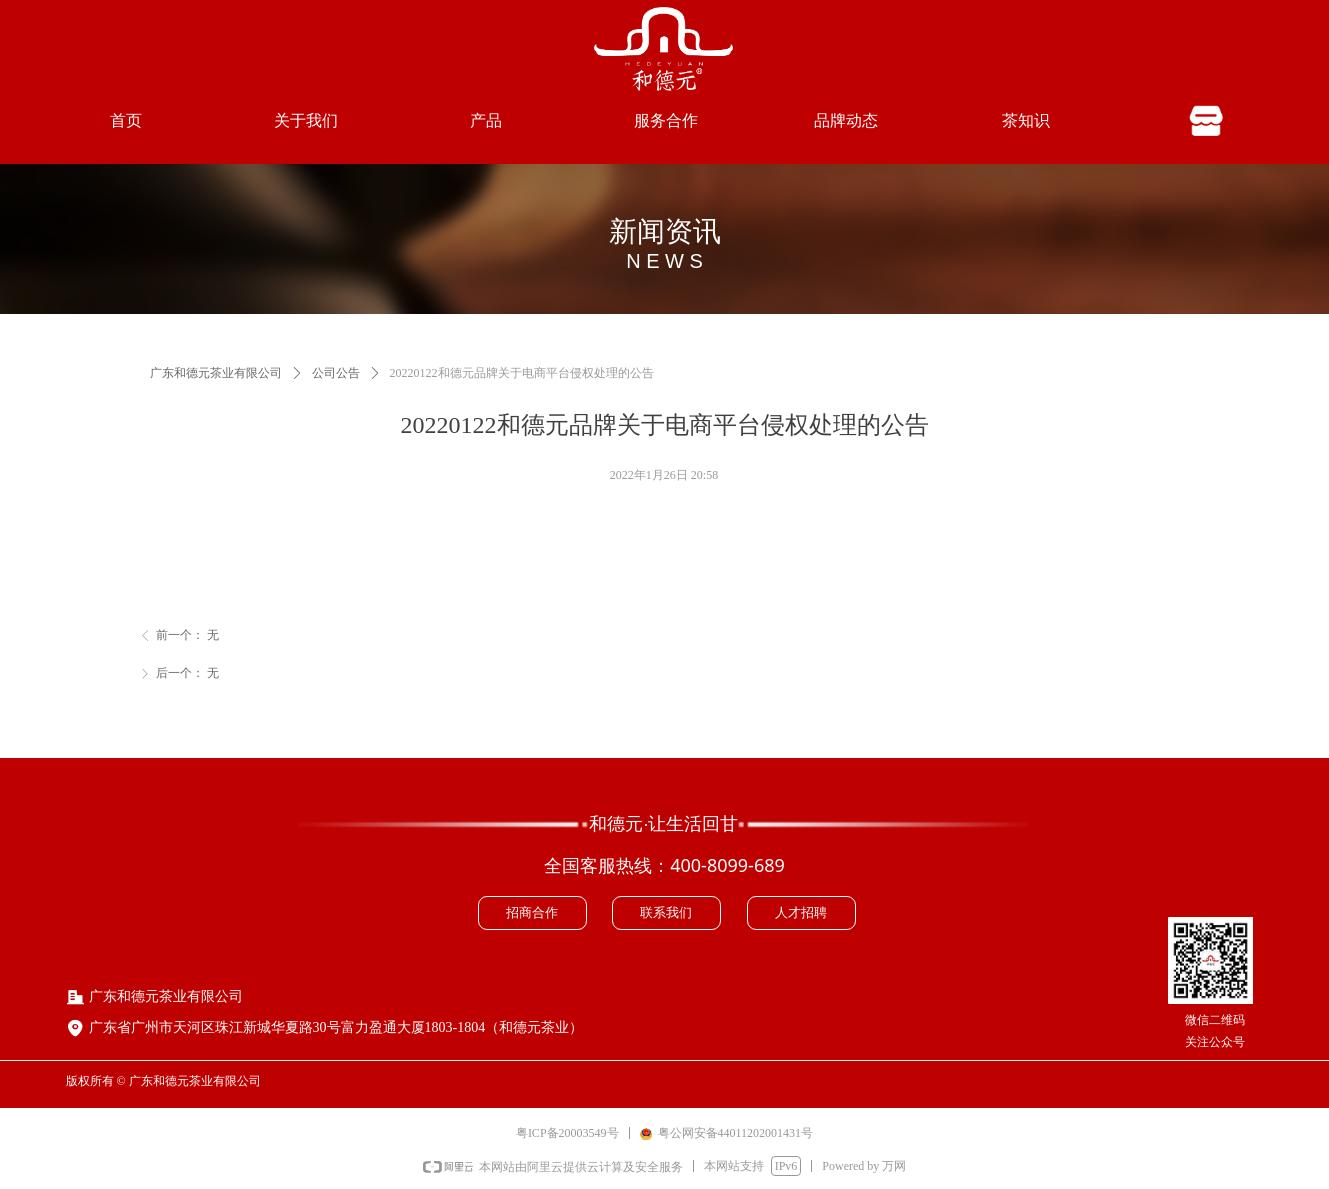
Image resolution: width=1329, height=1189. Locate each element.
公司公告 (336, 373)
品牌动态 (846, 120)
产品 (486, 120)
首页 (126, 120)
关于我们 (306, 120)
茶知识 (1026, 120)
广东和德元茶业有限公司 (216, 373)
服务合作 (666, 120)
